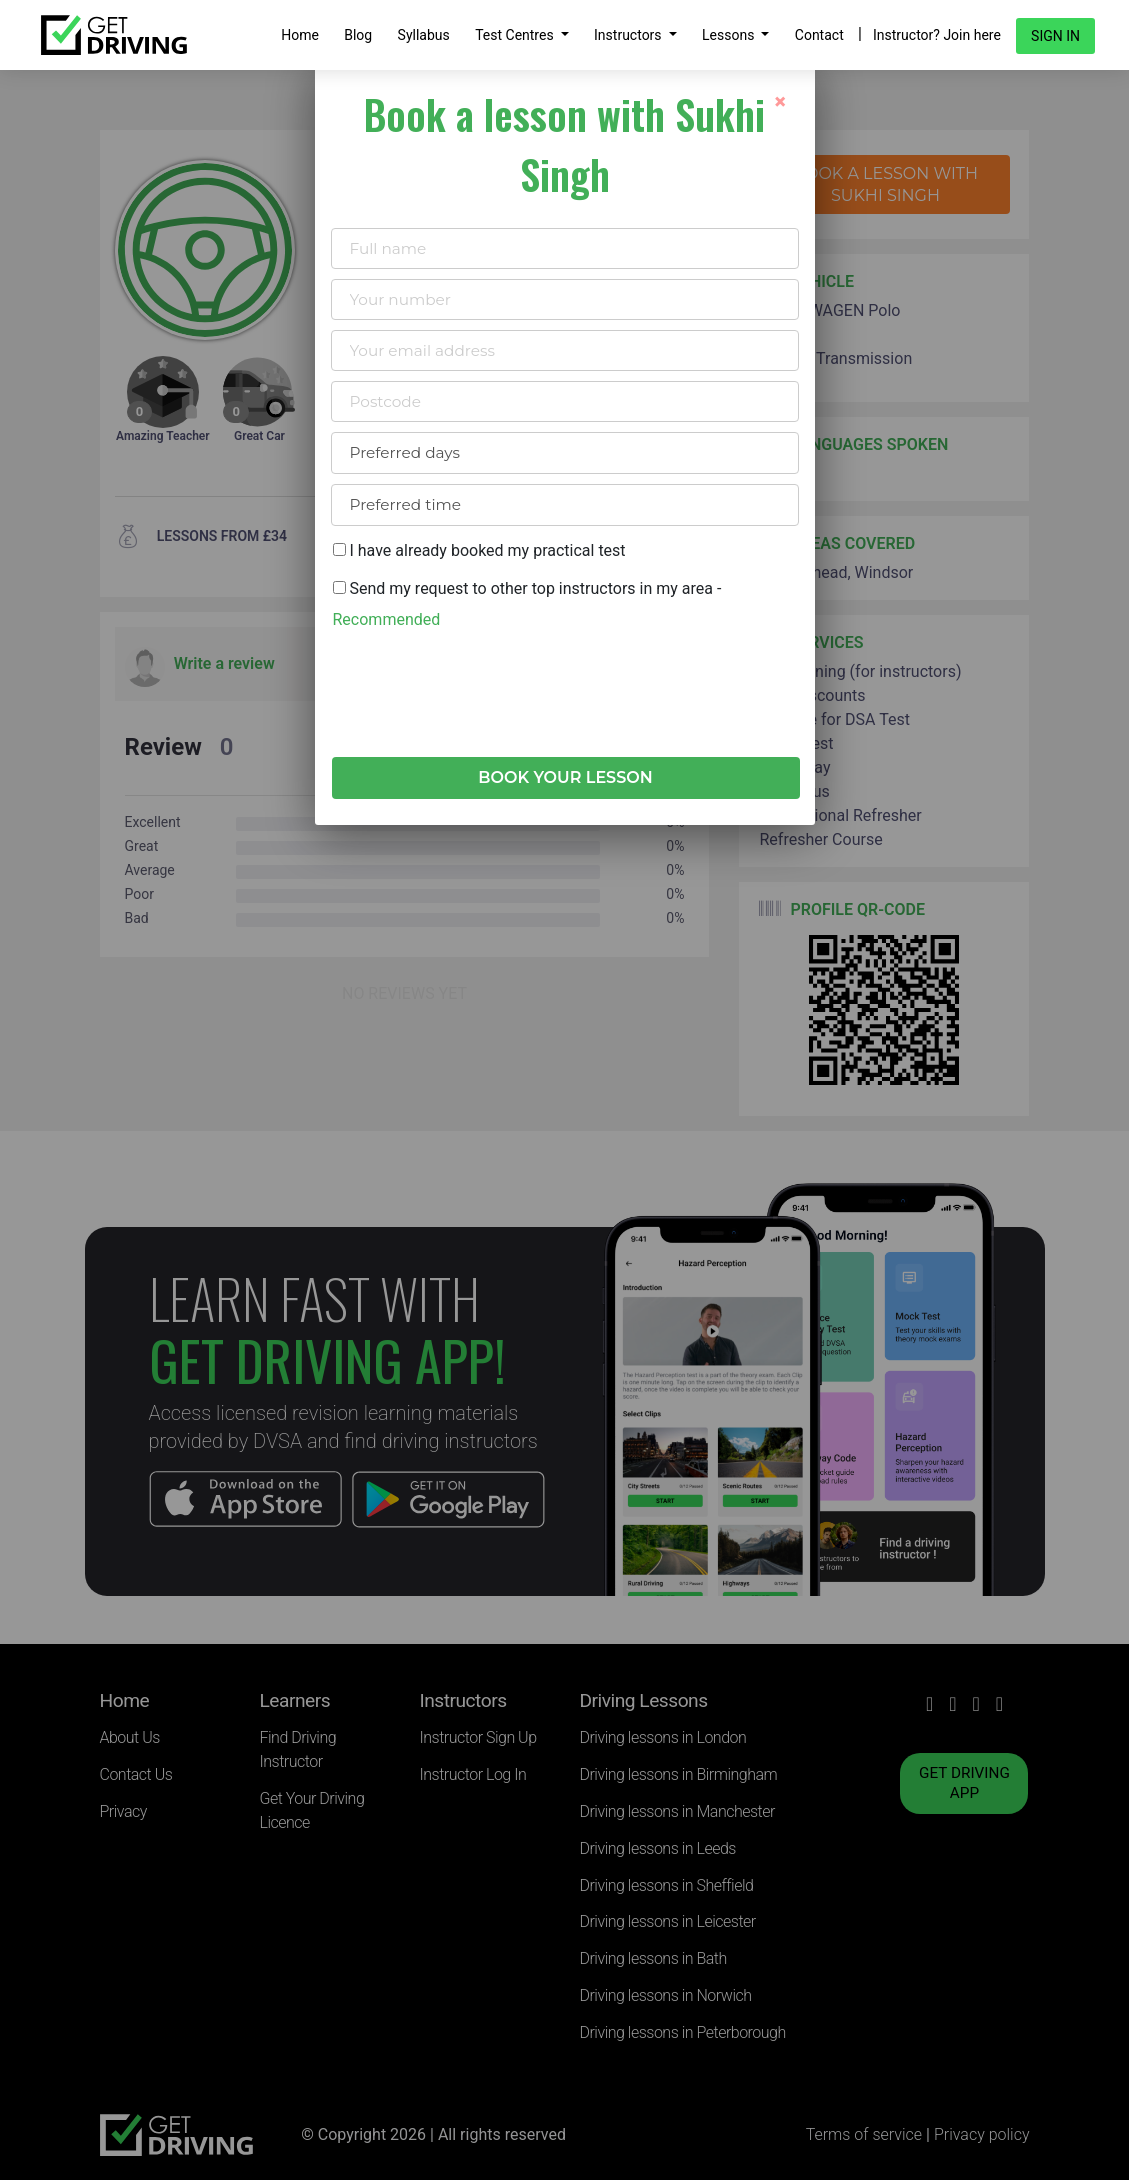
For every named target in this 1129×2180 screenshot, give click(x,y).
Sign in (1055, 36)
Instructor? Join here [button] (937, 35)
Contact (819, 35)
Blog (358, 35)
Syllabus (424, 35)
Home (300, 35)
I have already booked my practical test (479, 550)
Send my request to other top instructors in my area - (527, 603)
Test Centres (516, 35)
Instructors (629, 35)
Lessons (730, 35)
